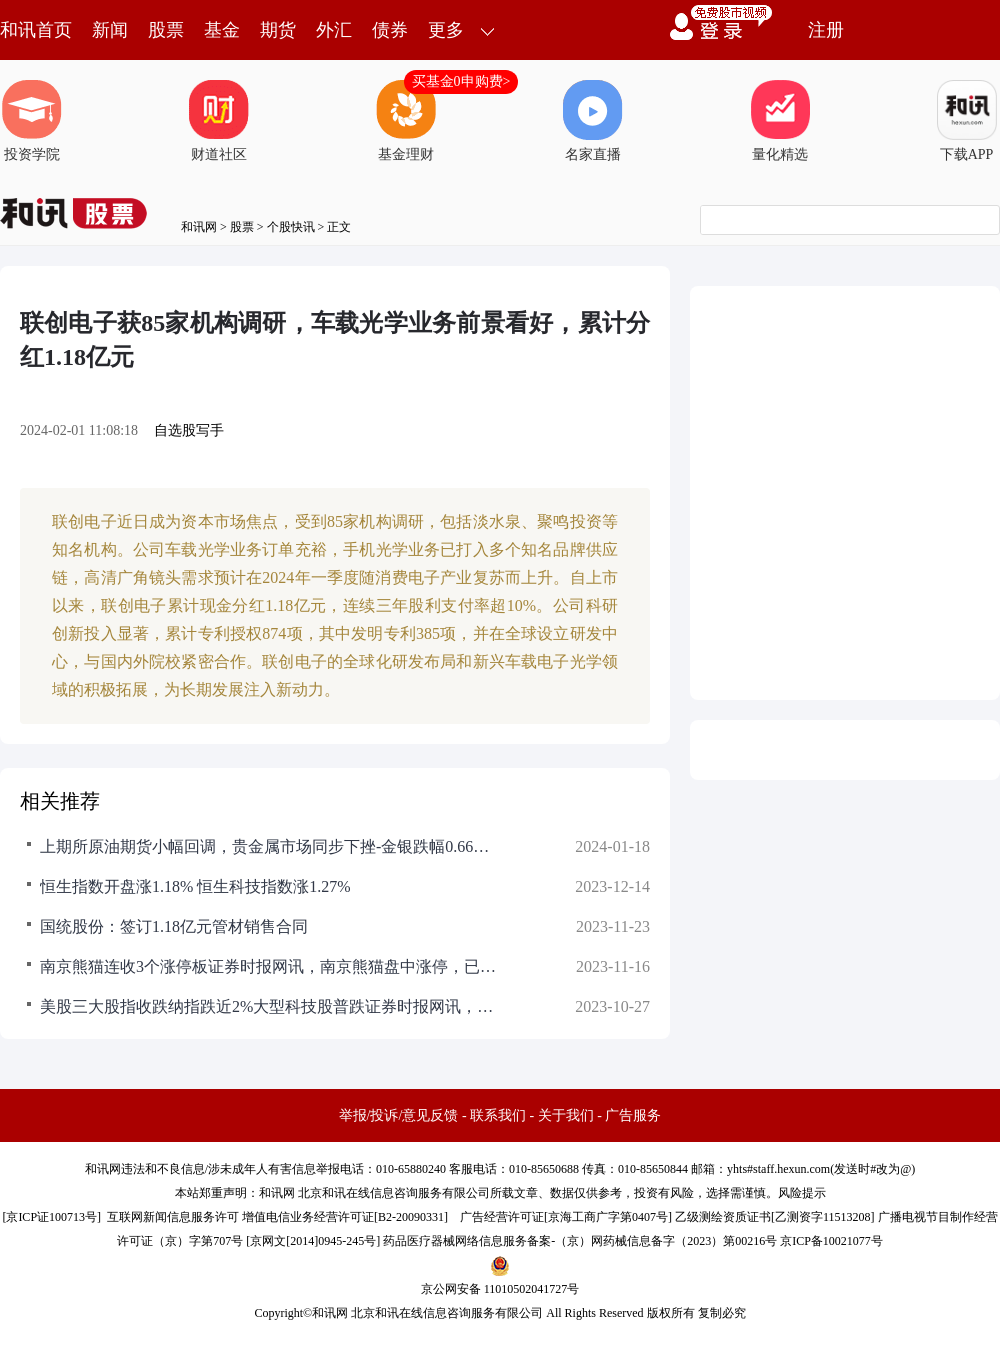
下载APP (967, 121)
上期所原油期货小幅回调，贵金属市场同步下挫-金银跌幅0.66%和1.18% (270, 846)
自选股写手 (189, 430)
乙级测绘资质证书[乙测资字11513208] (775, 1217)
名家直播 (593, 121)
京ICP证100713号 (51, 1217)
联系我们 (498, 1115)
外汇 (334, 30)
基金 (222, 30)
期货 (278, 30)
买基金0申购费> (461, 81)
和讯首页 (36, 30)
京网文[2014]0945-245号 (313, 1241)
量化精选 (780, 121)
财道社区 (219, 121)
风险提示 (802, 1193)
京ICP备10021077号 (831, 1241)
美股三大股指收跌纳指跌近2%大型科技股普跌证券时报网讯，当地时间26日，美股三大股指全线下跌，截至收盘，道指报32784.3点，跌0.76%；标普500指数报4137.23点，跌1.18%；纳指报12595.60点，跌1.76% (270, 1006)
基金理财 (406, 121)
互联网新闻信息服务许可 (173, 1217)
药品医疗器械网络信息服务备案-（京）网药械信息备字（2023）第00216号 (580, 1241)
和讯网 (199, 227)
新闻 (110, 30)
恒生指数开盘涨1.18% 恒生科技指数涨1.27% (195, 886)
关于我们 (566, 1115)
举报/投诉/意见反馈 (399, 1115)
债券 (390, 30)
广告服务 (633, 1115)
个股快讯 (291, 227)
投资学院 (32, 121)
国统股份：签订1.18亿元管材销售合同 (174, 926)
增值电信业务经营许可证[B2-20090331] (345, 1217)
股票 (166, 30)
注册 (826, 30)
